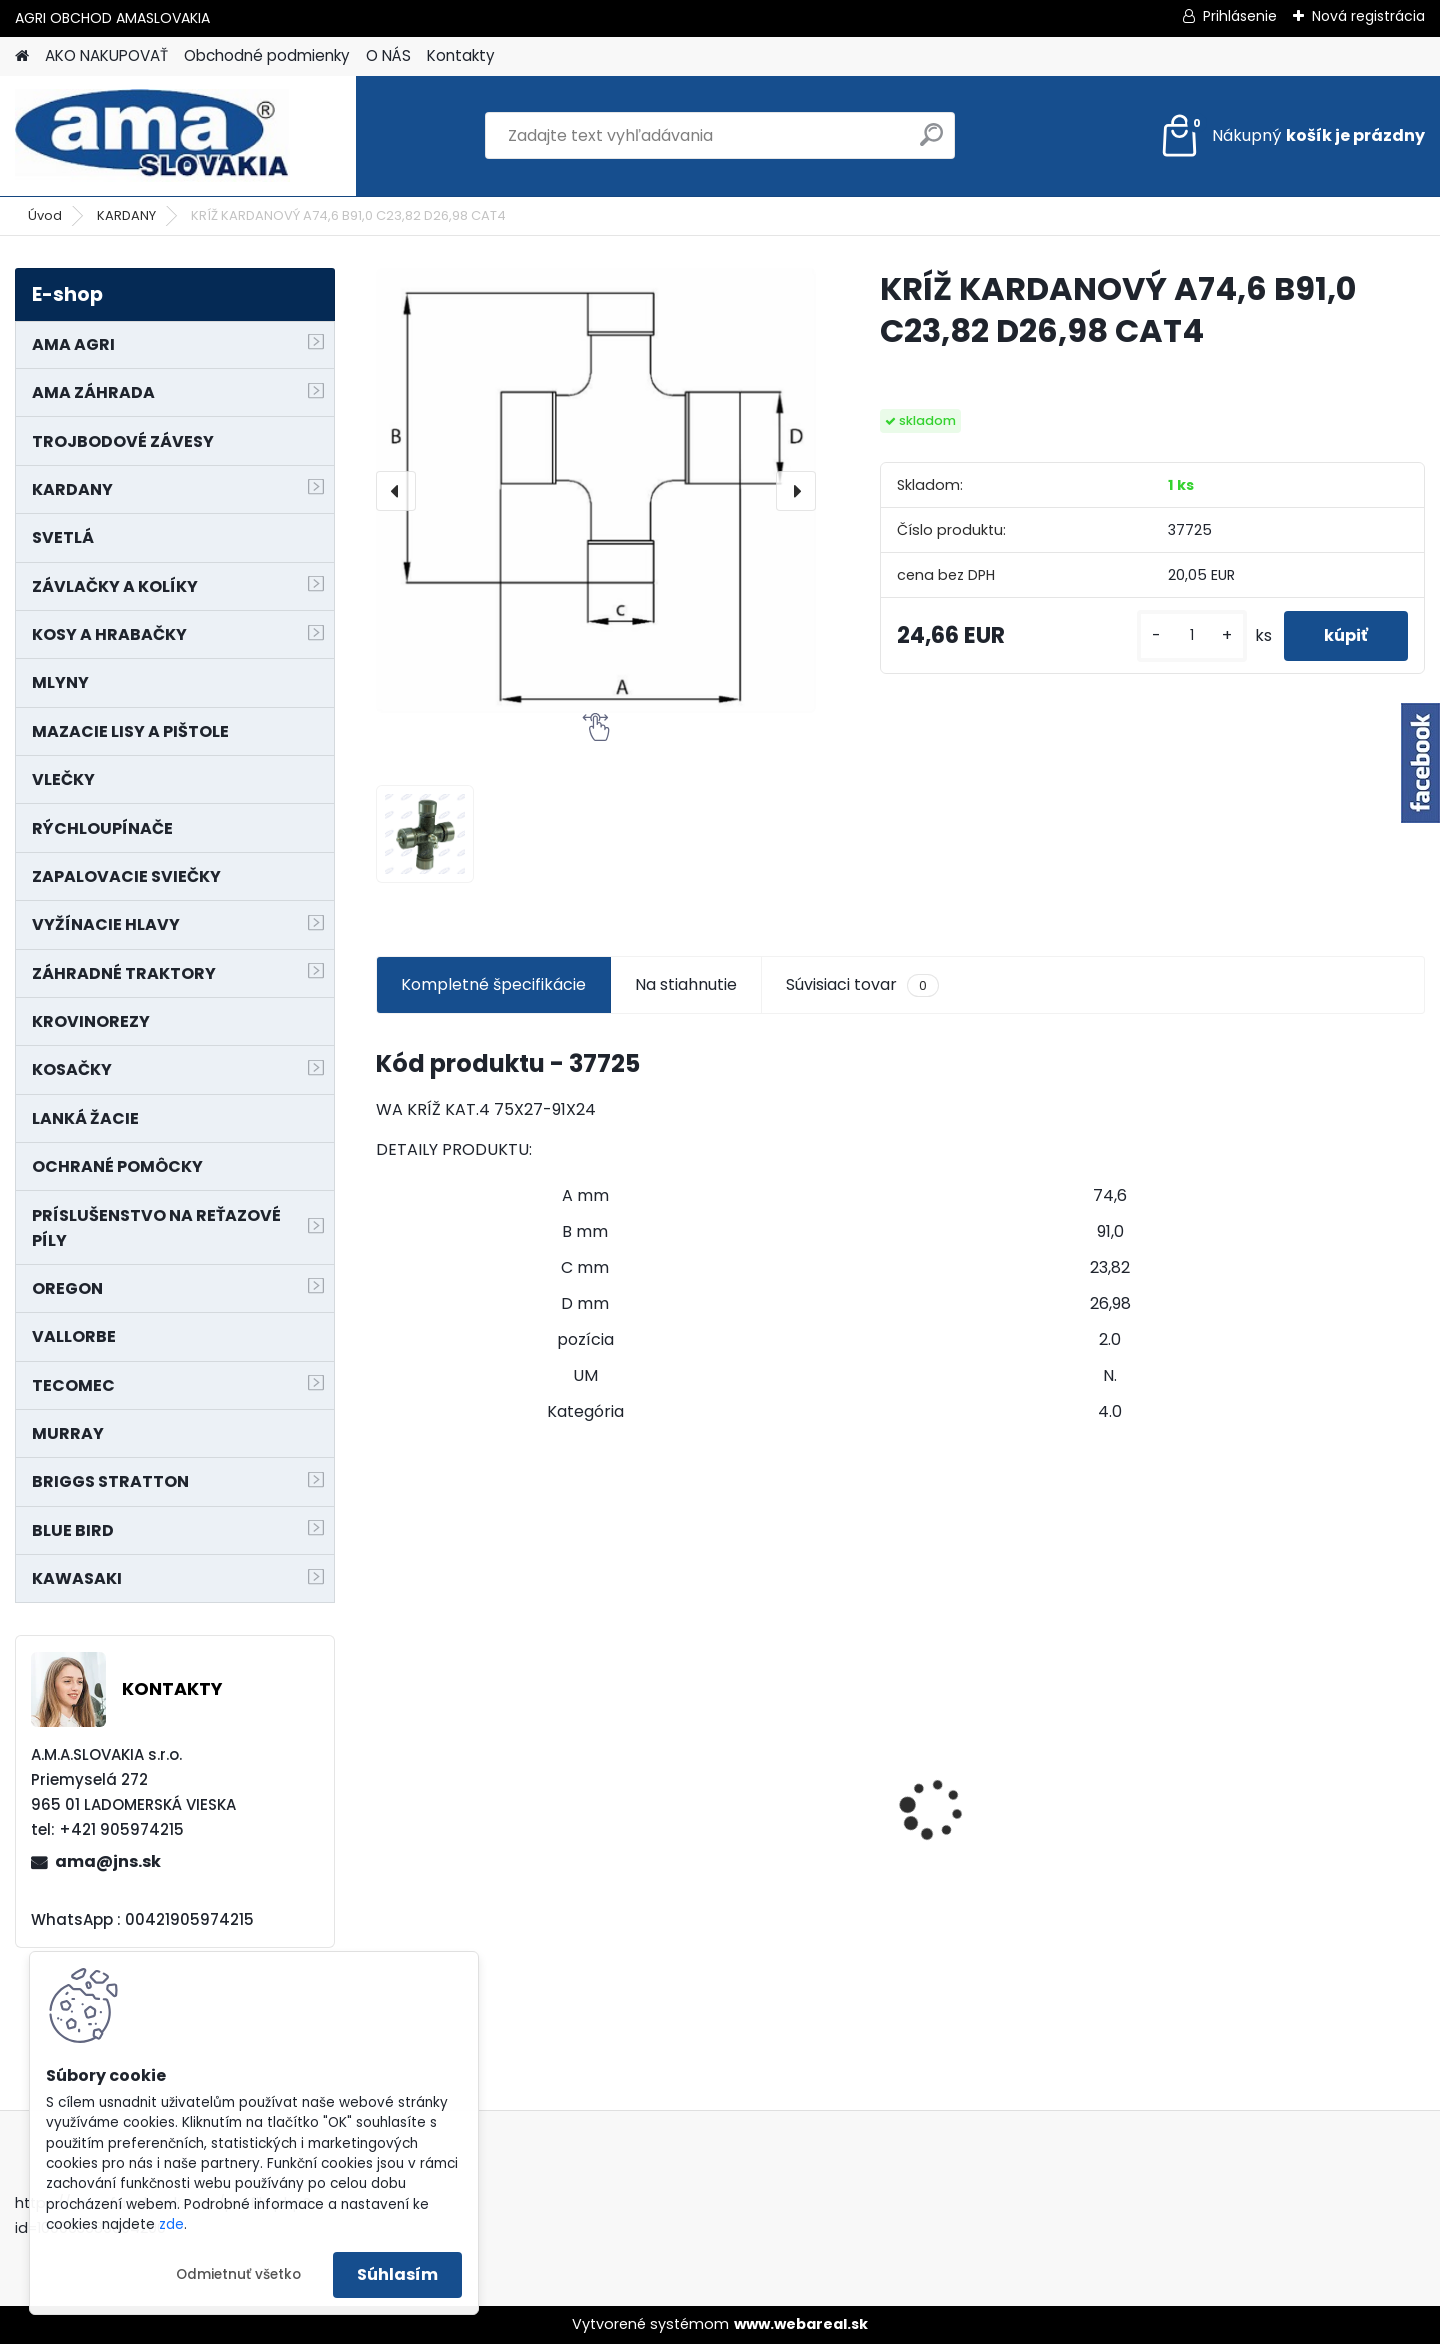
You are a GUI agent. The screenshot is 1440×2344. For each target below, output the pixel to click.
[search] (931, 142)
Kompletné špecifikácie (493, 984)
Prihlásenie (1240, 16)
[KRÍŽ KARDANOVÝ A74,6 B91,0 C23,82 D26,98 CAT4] (596, 490)
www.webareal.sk (801, 2324)
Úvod (45, 215)
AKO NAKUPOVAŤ (106, 55)
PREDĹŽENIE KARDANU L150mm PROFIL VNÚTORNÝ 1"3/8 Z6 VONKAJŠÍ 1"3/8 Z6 (1290, 1761)
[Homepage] (22, 56)
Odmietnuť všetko (238, 2274)
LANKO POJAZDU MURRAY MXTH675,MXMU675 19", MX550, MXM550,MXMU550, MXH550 (760, 1808)
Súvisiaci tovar (862, 985)
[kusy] (1192, 635)
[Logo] (152, 136)
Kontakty (461, 55)
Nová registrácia (1368, 16)
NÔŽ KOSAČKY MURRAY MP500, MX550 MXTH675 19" (1027, 1682)
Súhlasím (397, 2274)
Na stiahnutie (686, 984)
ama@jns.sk (108, 1861)
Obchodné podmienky (267, 55)
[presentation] (396, 491)
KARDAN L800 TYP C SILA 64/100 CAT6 (483, 1815)
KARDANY (126, 215)
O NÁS (388, 55)
